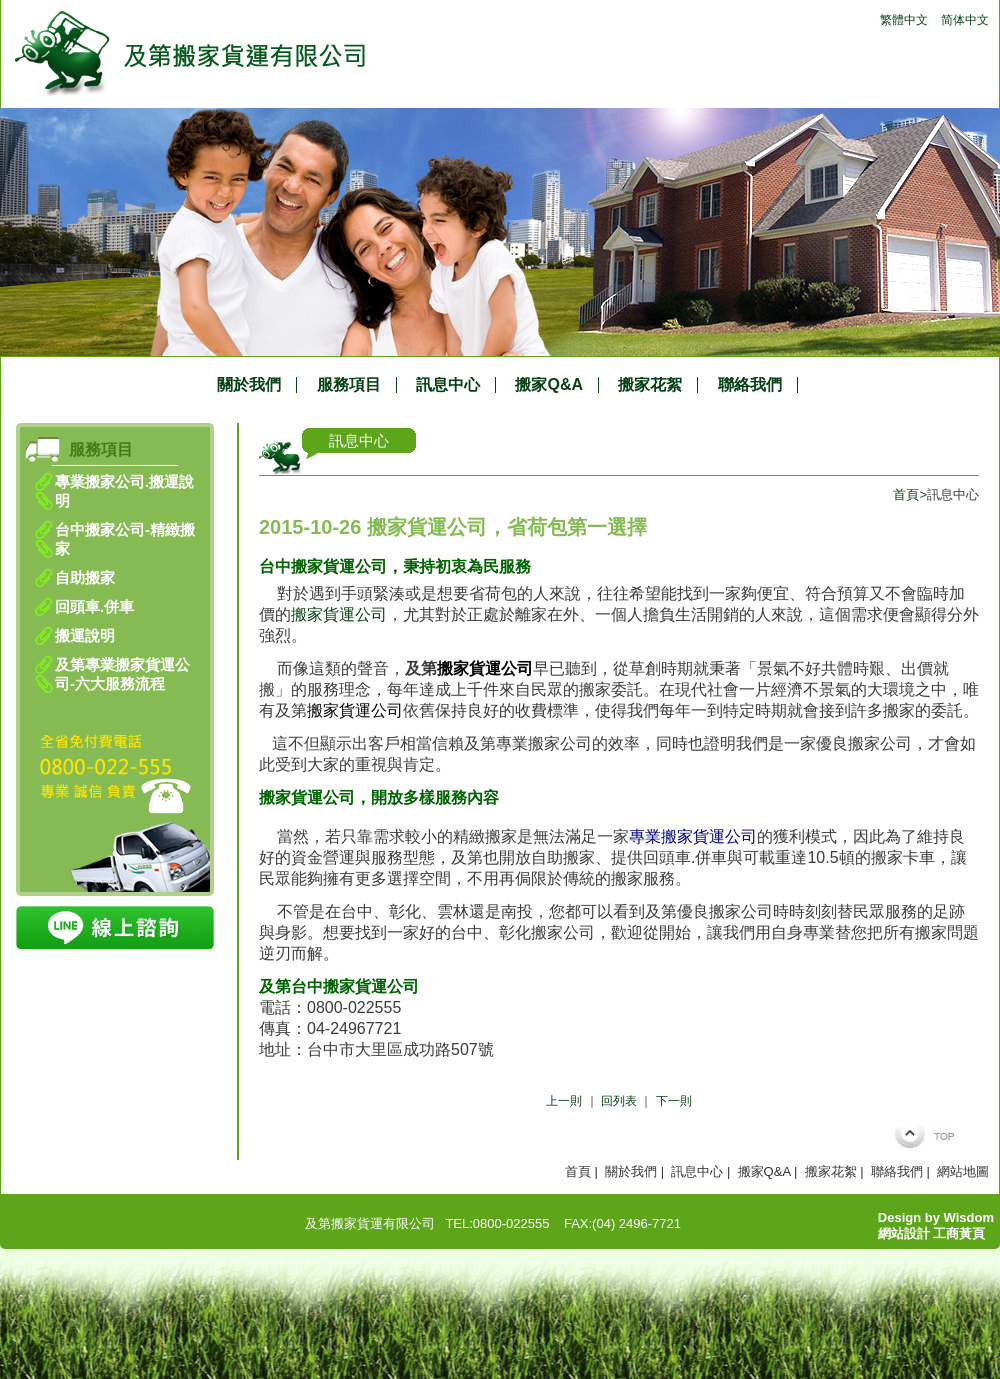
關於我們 (249, 385)
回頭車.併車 (94, 606)
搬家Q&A (549, 385)
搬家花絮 (650, 385)
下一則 (674, 1101)
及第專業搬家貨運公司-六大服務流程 (122, 674)
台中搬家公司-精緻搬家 (125, 539)
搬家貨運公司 (339, 614)
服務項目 (349, 385)
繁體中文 (904, 20)
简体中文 (965, 20)
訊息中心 (448, 385)
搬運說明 (85, 635)
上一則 (564, 1101)
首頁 (906, 494)
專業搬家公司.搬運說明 (124, 491)
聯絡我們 (750, 385)
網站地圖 (963, 1171)
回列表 (619, 1101)
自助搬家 (85, 577)
